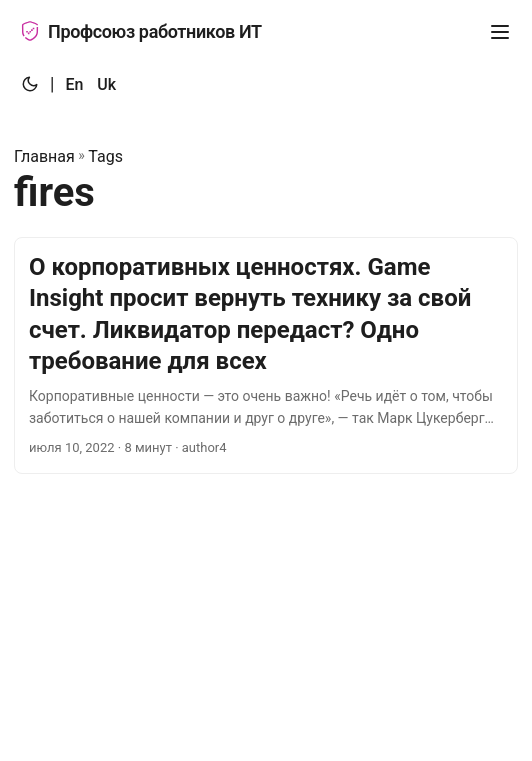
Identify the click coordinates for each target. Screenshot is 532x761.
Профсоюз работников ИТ (141, 31)
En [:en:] (74, 84)
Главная (44, 156)
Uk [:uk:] (106, 84)
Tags (105, 156)
